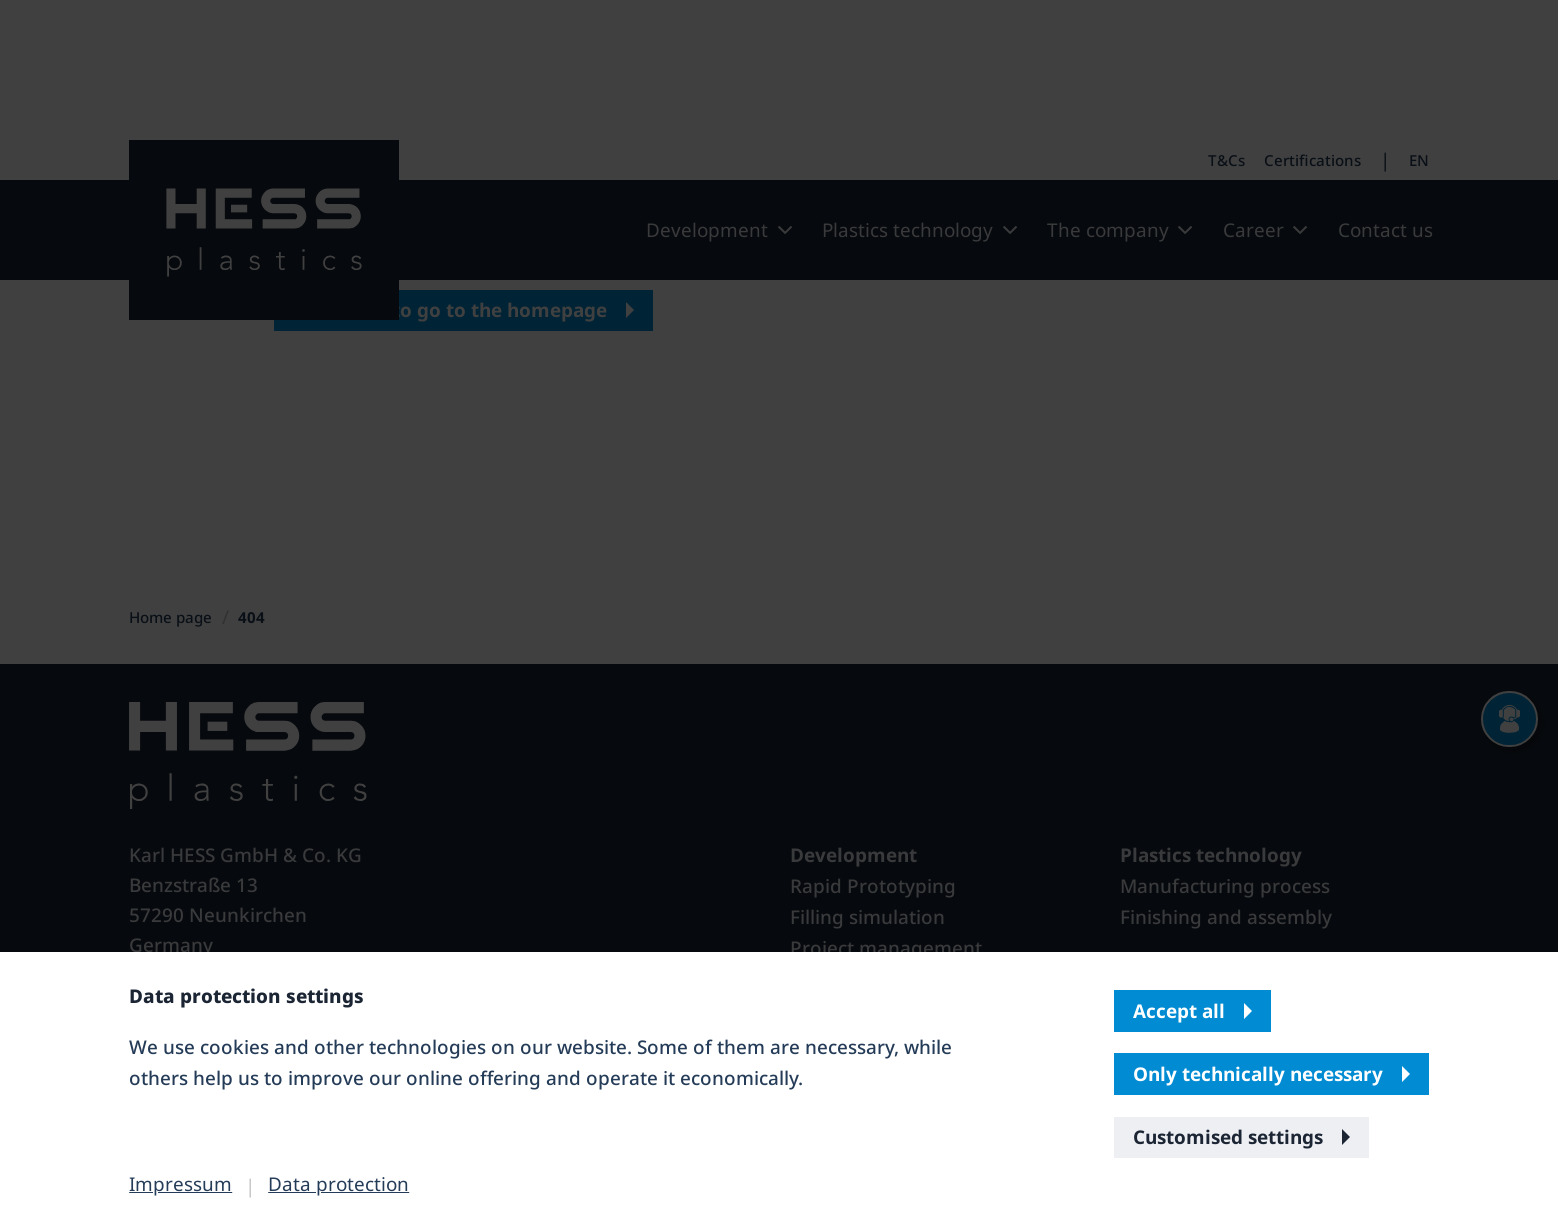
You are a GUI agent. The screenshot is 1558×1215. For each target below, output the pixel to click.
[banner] (779, 607)
